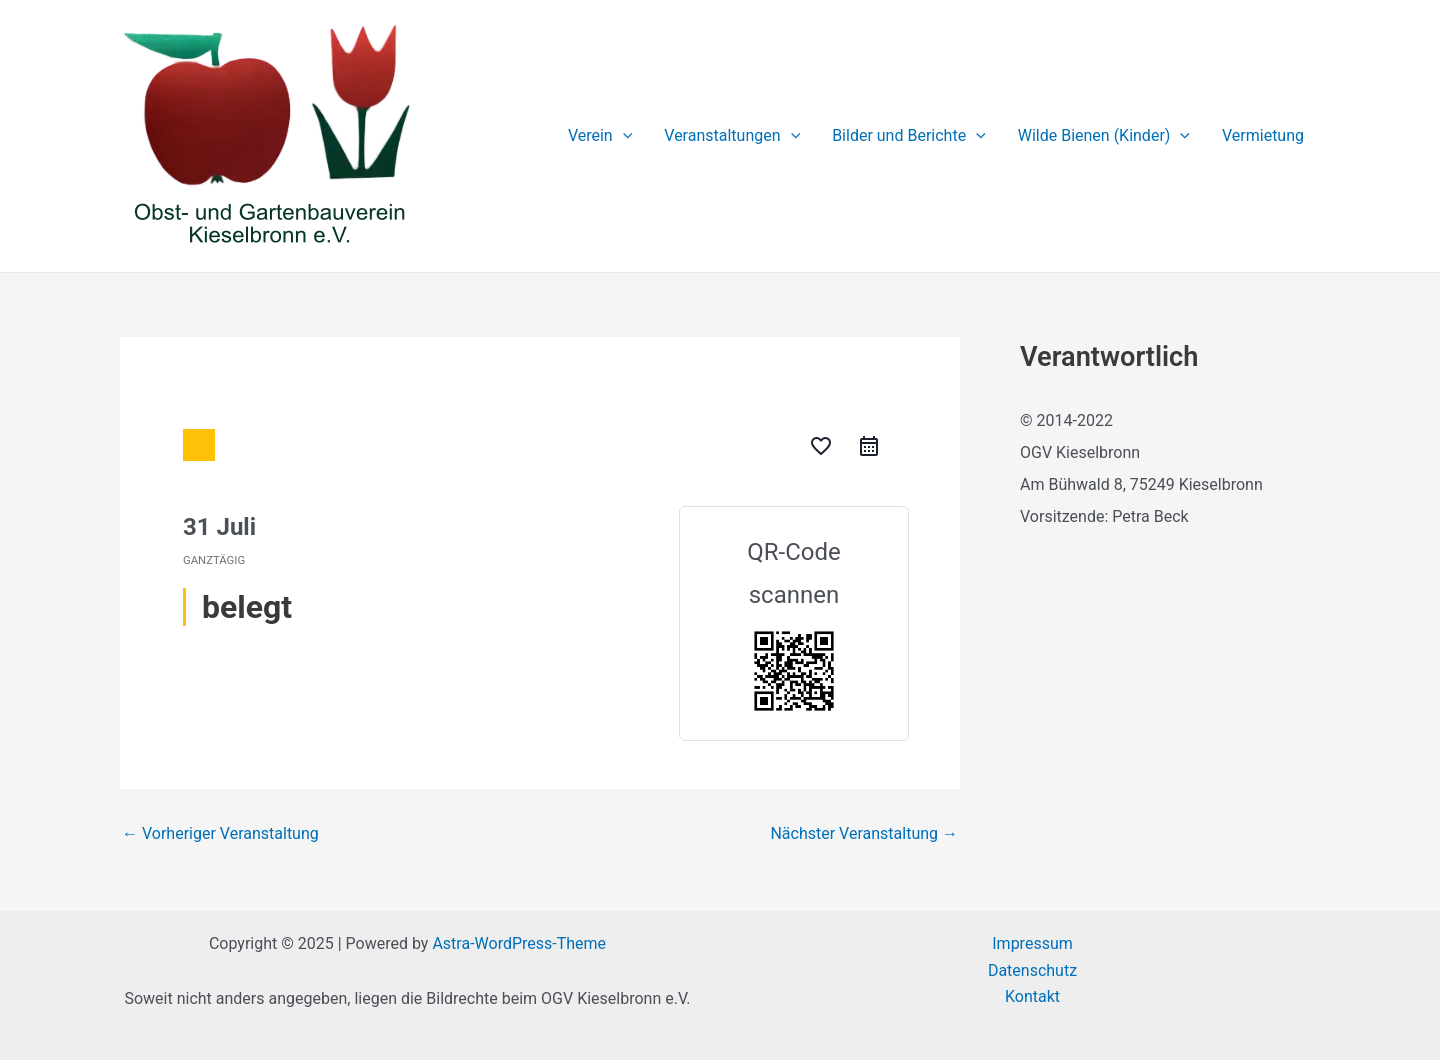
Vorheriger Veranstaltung (220, 834)
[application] (623, 136)
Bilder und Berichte (909, 136)
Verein (600, 136)
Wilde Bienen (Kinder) (1104, 136)
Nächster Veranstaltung (864, 834)
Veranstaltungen (732, 136)
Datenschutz (1032, 970)
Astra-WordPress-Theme (519, 943)
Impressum (1032, 943)
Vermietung (1263, 135)
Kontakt (1032, 996)
